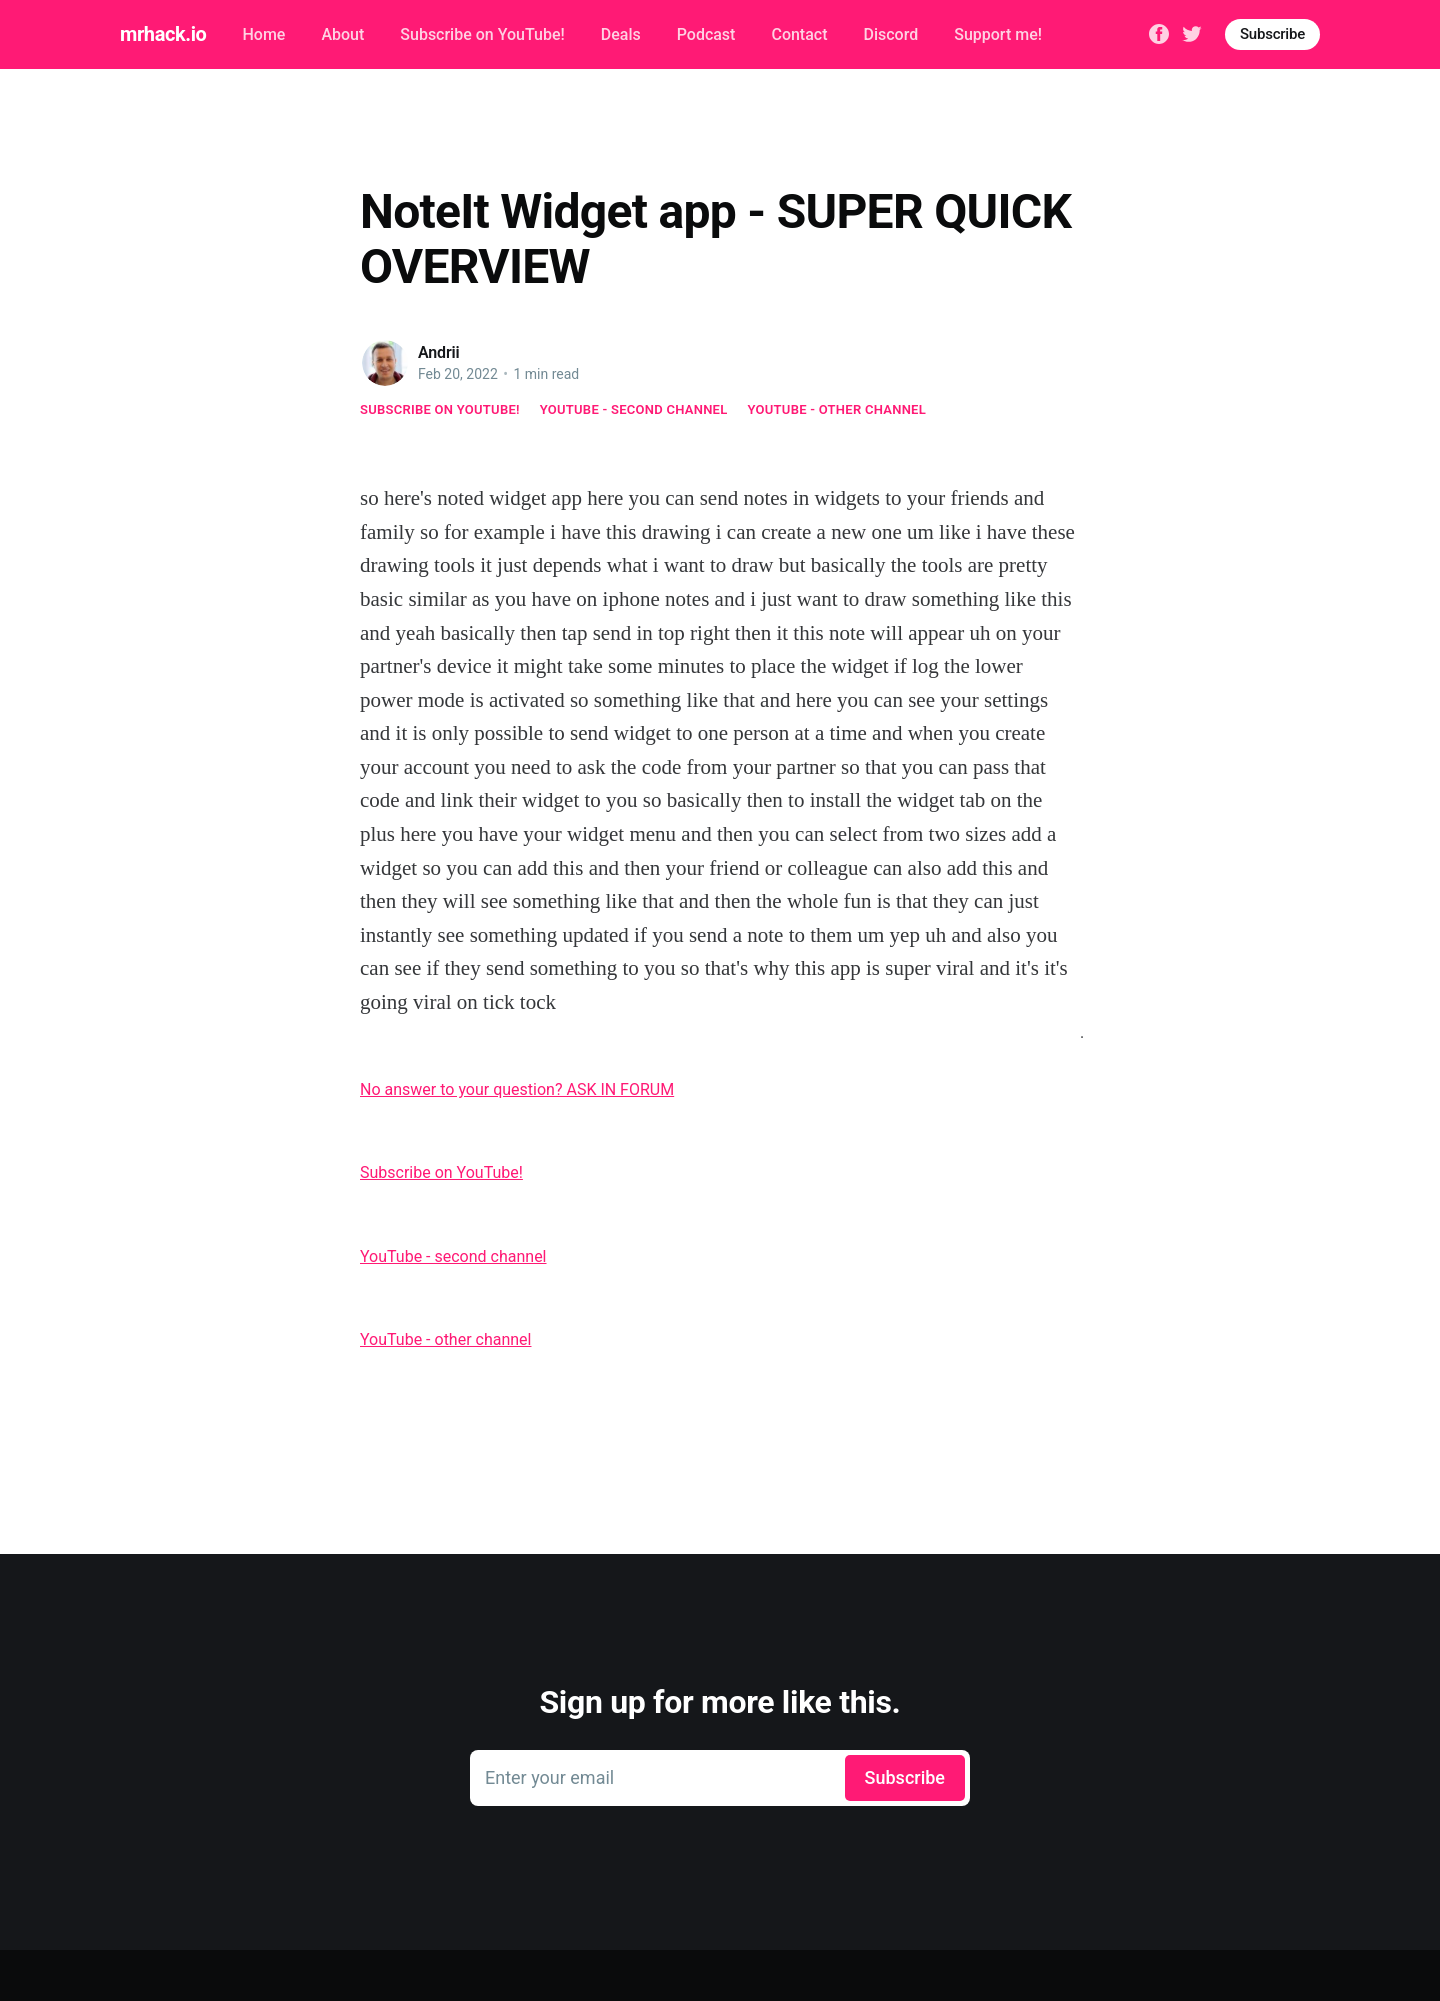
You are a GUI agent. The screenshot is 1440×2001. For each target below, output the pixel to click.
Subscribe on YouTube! (482, 34)
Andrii (439, 352)
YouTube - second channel (634, 409)
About (342, 34)
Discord (891, 34)
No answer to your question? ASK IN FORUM (517, 1089)
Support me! (998, 34)
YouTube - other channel (837, 409)
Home (263, 34)
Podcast (706, 34)
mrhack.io (163, 34)
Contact (799, 34)
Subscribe (1272, 34)
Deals (621, 34)
